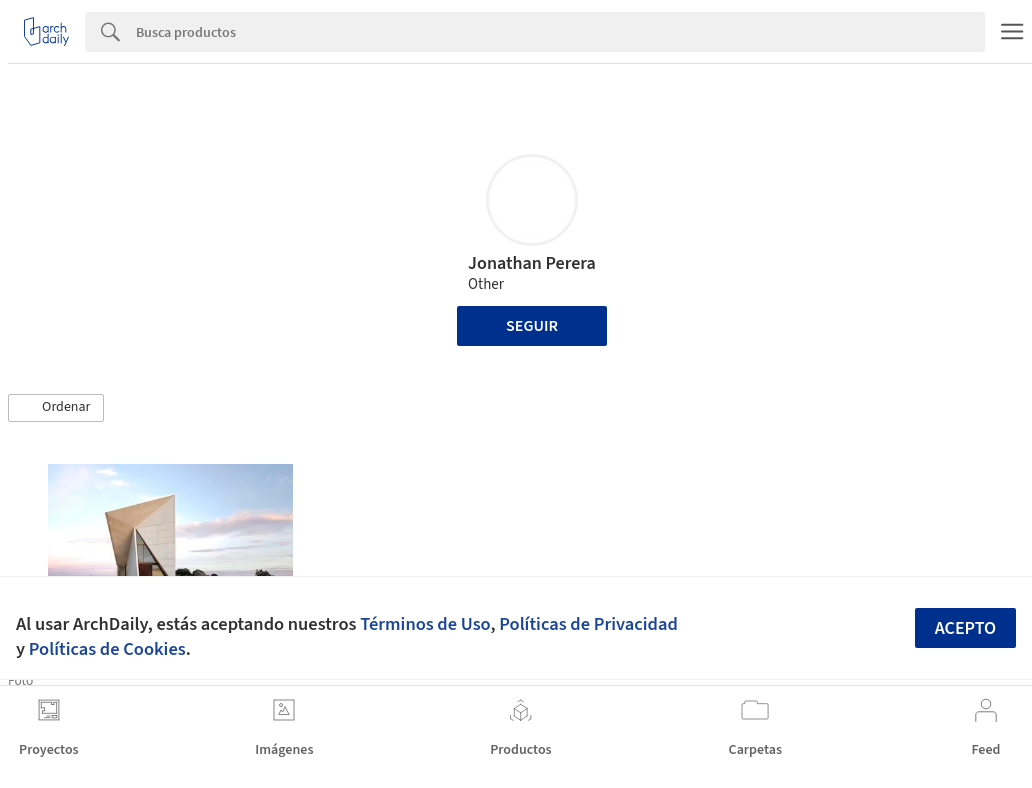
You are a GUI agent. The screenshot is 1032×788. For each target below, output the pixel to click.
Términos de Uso (425, 624)
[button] (56, 408)
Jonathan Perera (532, 263)
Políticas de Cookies (107, 649)
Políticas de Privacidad (588, 624)
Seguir (532, 326)
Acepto (966, 628)
